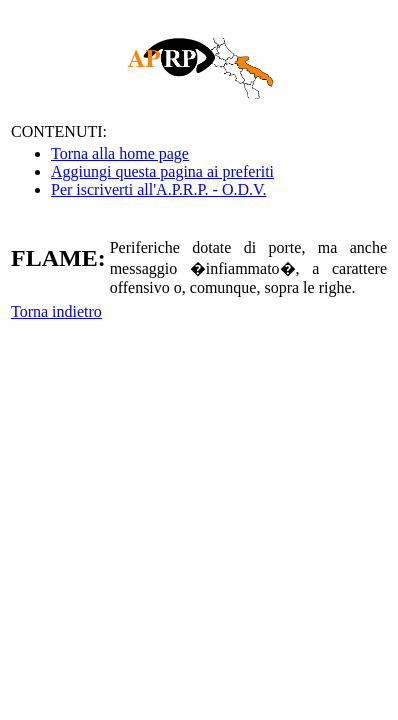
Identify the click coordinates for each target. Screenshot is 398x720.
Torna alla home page (120, 153)
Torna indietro (56, 311)
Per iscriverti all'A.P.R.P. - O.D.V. (158, 189)
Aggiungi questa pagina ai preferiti (162, 171)
